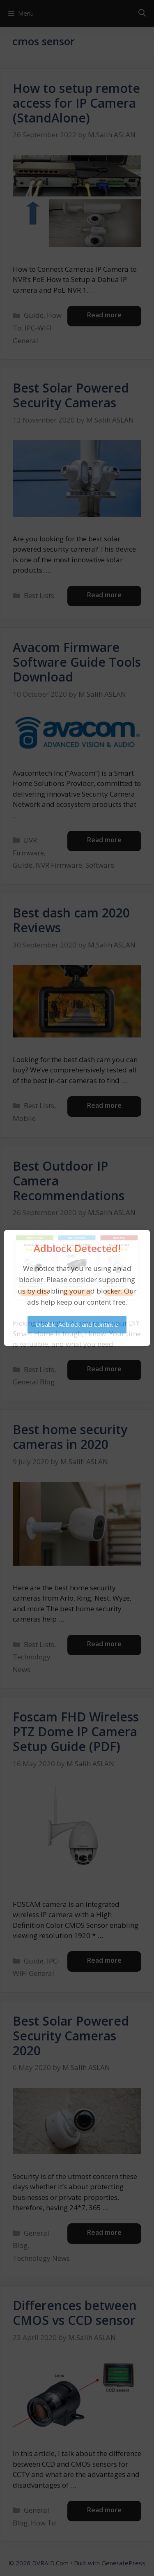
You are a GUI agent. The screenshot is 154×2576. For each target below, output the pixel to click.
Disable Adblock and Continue (77, 1324)
